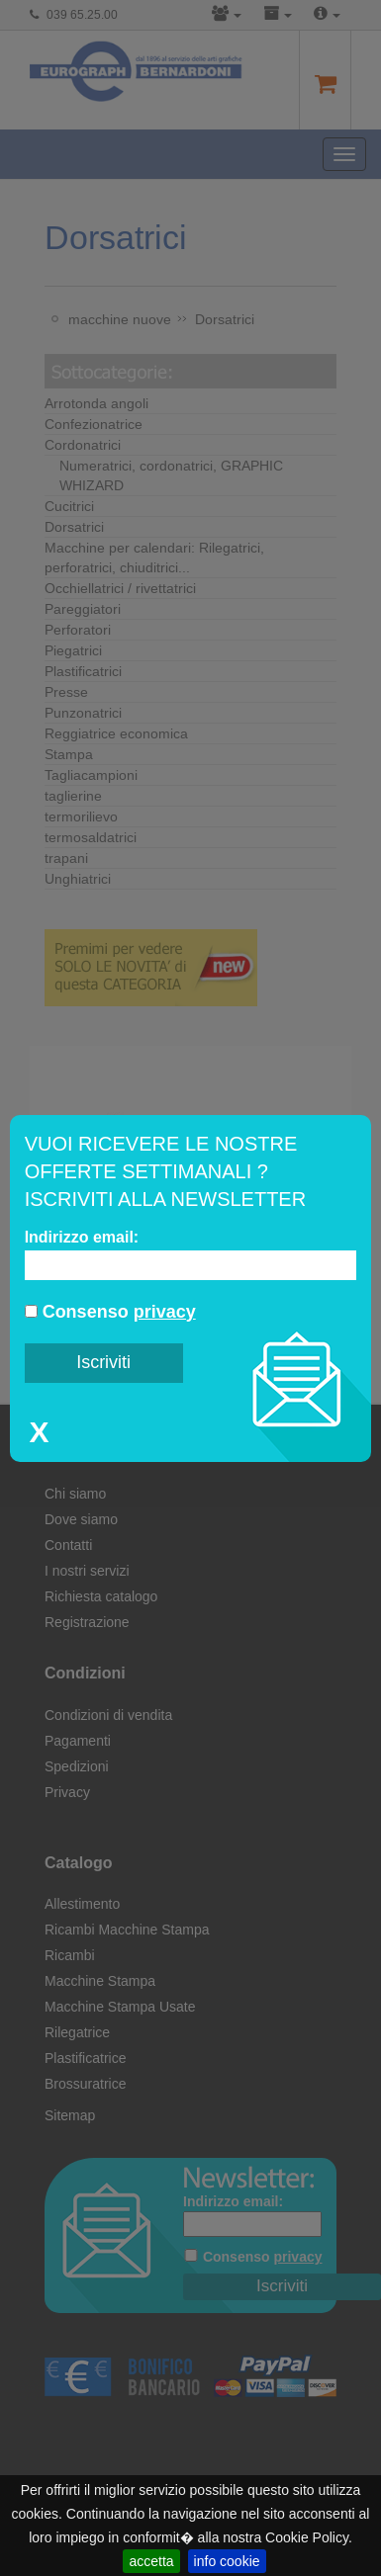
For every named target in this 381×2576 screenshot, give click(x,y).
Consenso (110, 1312)
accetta (151, 2561)
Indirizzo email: (82, 1237)
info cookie (227, 2561)
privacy (165, 1312)
